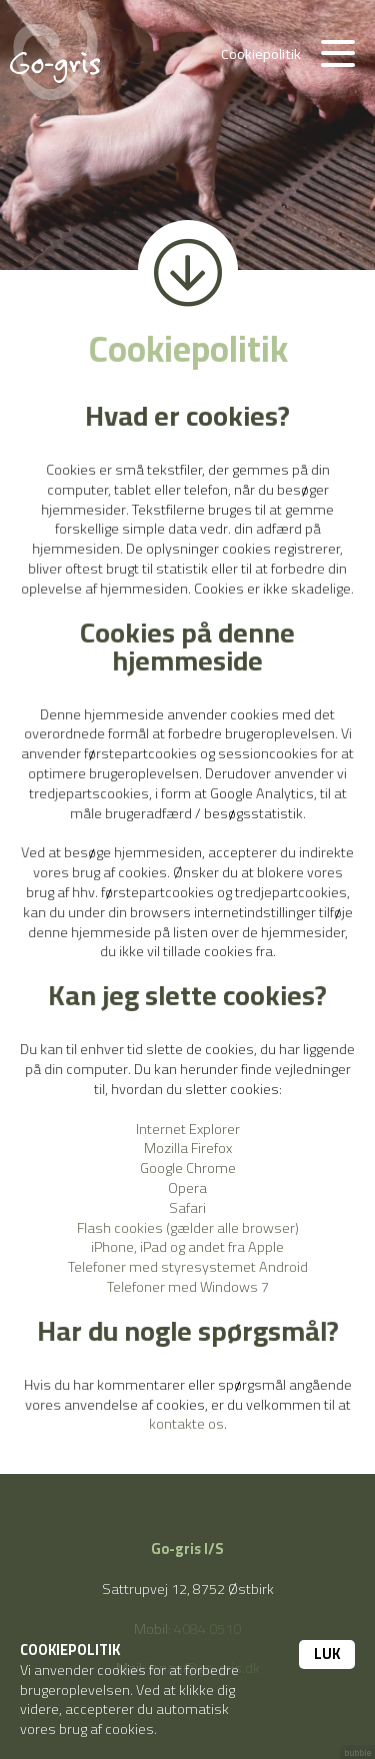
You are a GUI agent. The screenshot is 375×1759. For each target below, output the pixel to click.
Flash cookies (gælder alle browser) (187, 1225)
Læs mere (192, 1728)
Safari (187, 1206)
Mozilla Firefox (187, 1147)
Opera (187, 1186)
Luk (327, 1653)
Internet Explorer (187, 1128)
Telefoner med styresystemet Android (187, 1264)
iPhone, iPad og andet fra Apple (188, 1245)
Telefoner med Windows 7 (187, 1284)
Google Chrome (187, 1167)
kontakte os (186, 1419)
